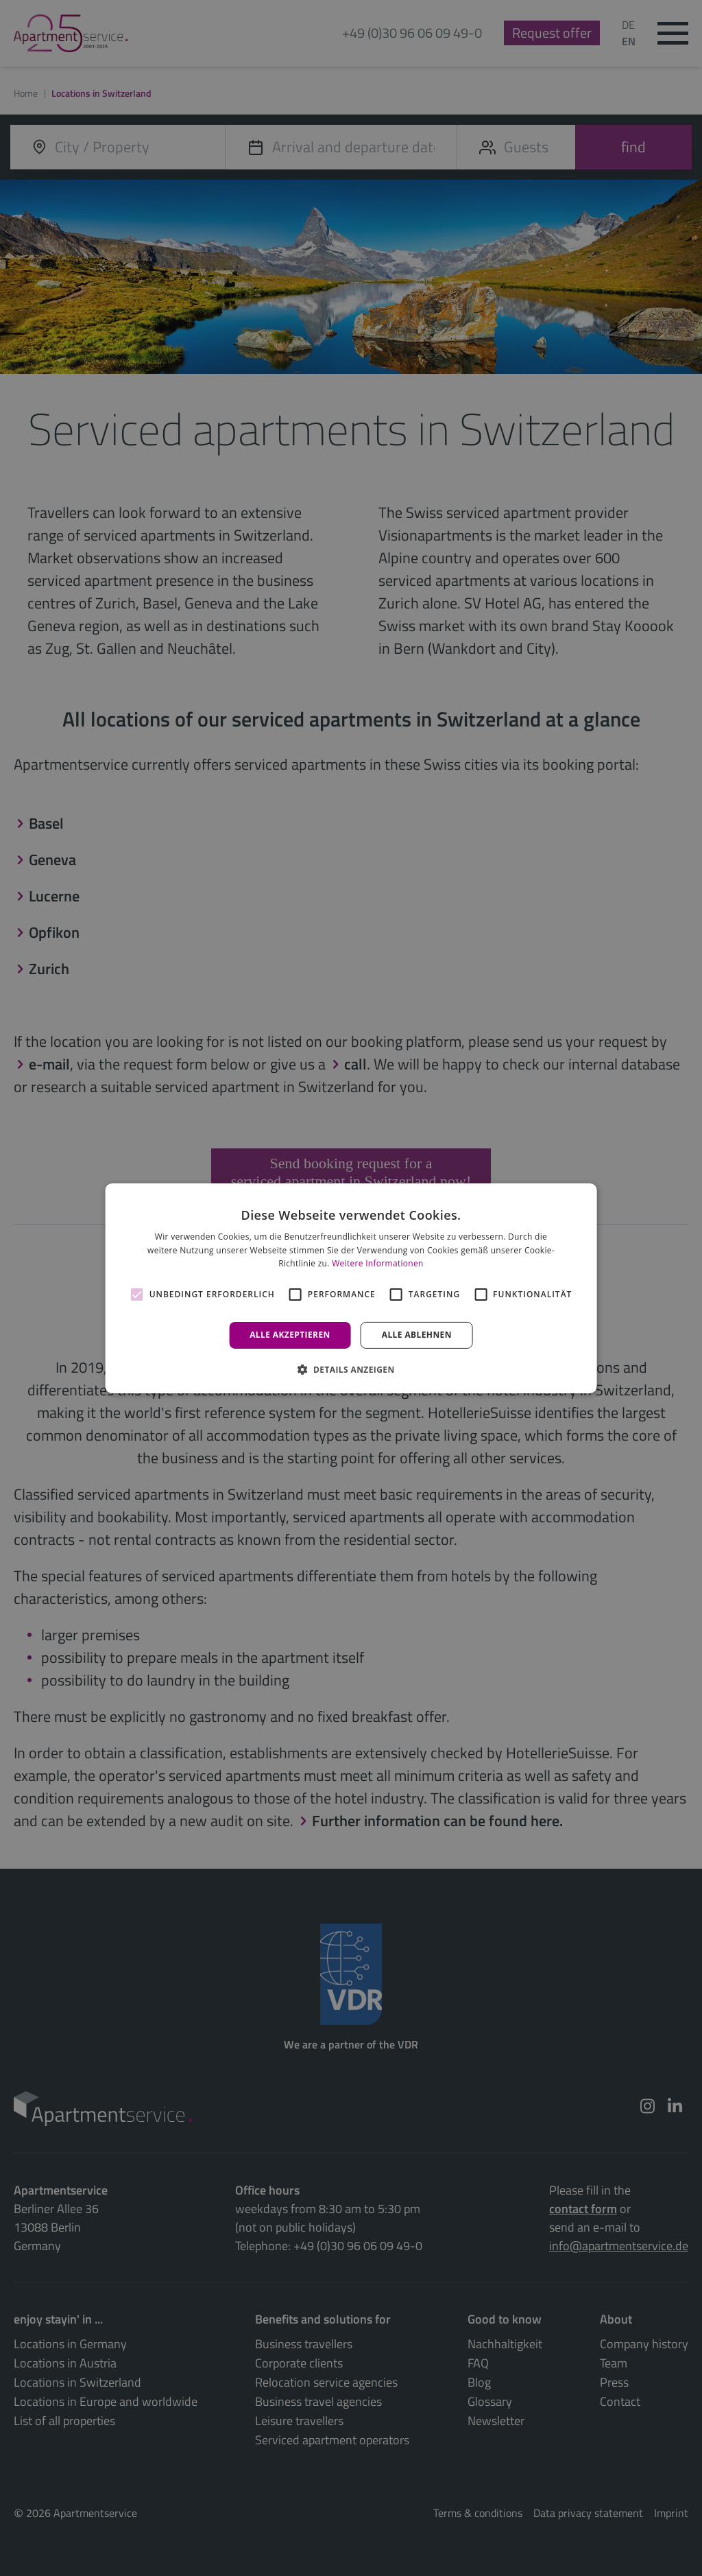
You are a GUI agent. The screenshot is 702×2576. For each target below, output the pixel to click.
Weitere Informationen (378, 1263)
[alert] (351, 1288)
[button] (350, 1369)
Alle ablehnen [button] (417, 1334)
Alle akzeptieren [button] (290, 1334)
